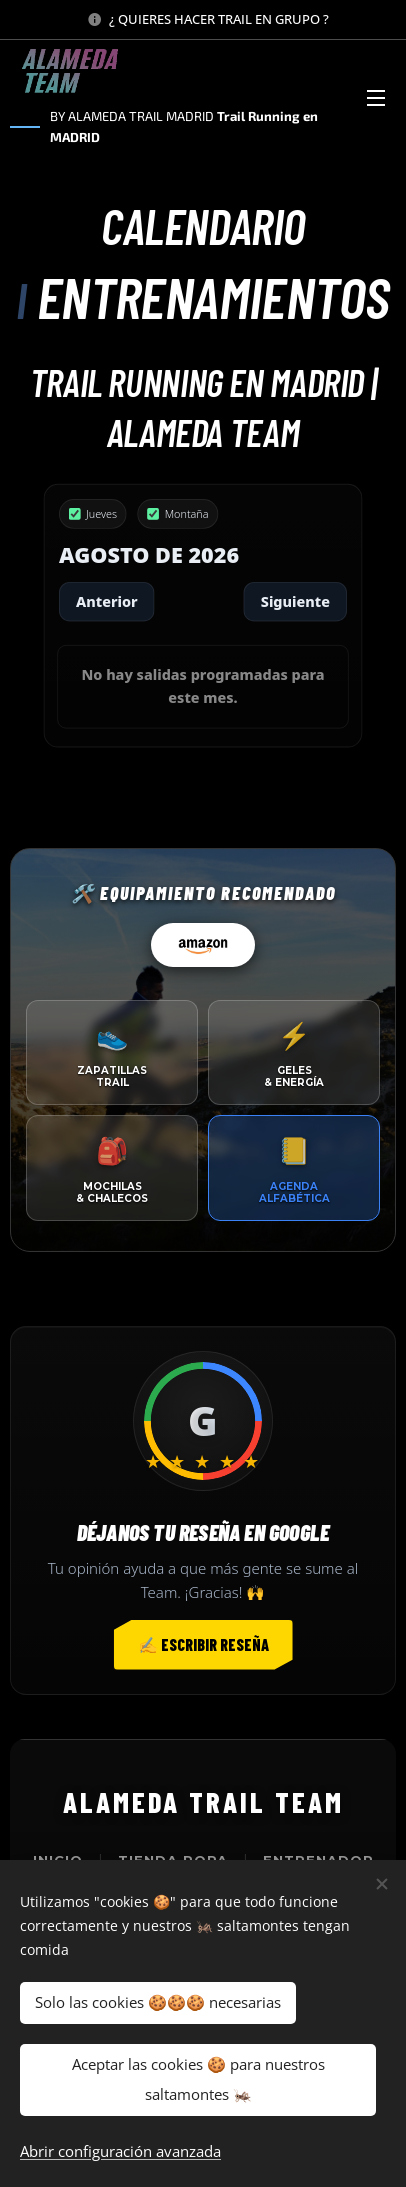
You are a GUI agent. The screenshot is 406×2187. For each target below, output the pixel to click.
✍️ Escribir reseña (203, 1644)
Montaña (178, 513)
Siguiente (295, 601)
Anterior (107, 601)
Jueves (93, 513)
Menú (376, 98)
